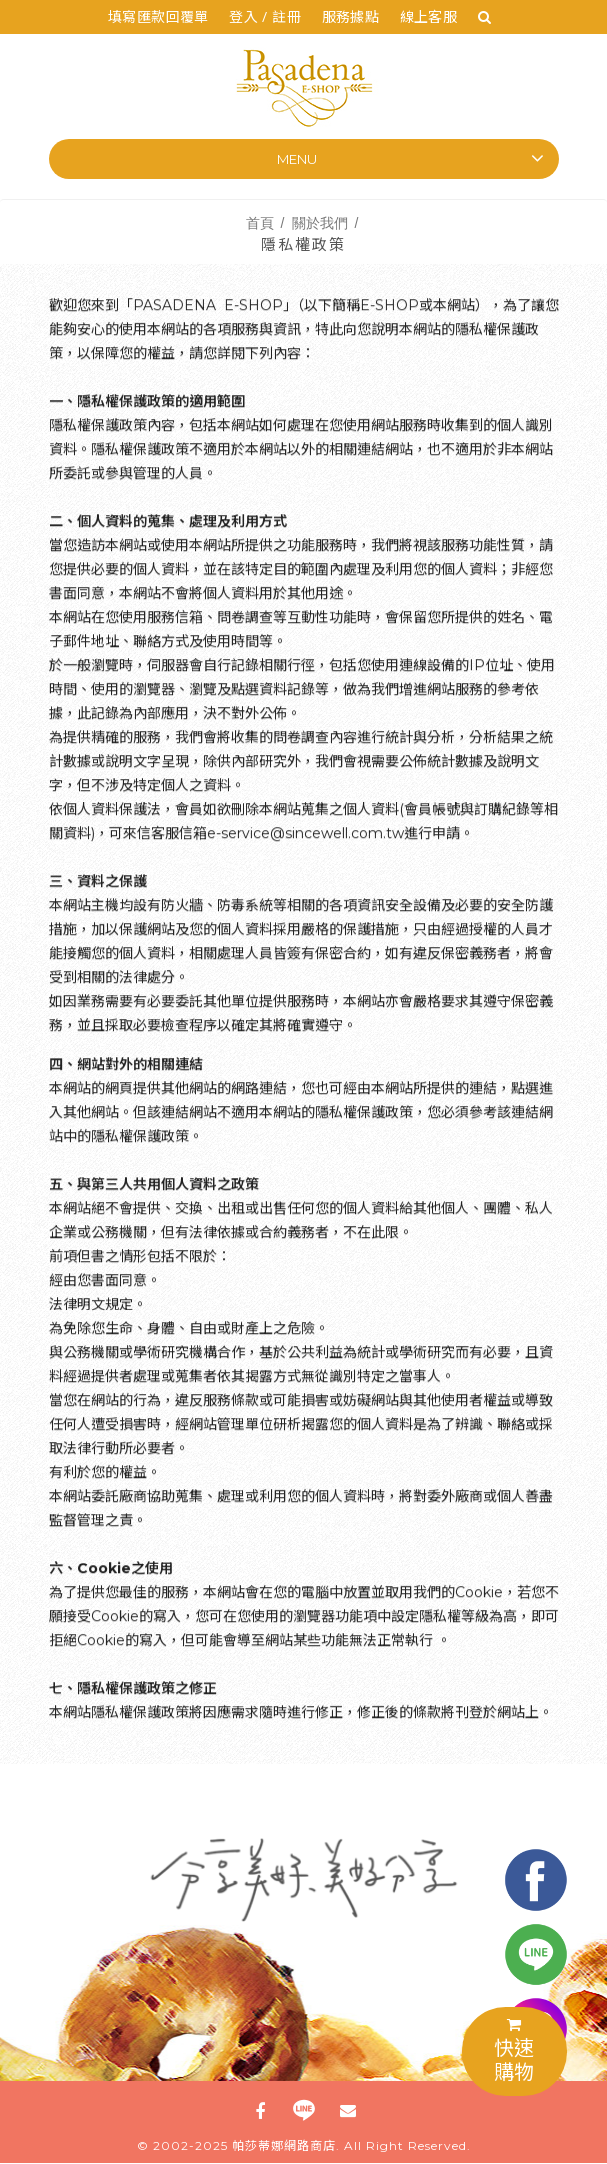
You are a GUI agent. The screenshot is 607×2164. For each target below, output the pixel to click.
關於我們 (320, 222)
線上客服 (429, 16)
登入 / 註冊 (265, 16)
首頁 (260, 222)
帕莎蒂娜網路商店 (284, 2146)
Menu (297, 159)
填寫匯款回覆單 (158, 16)
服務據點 (351, 16)
